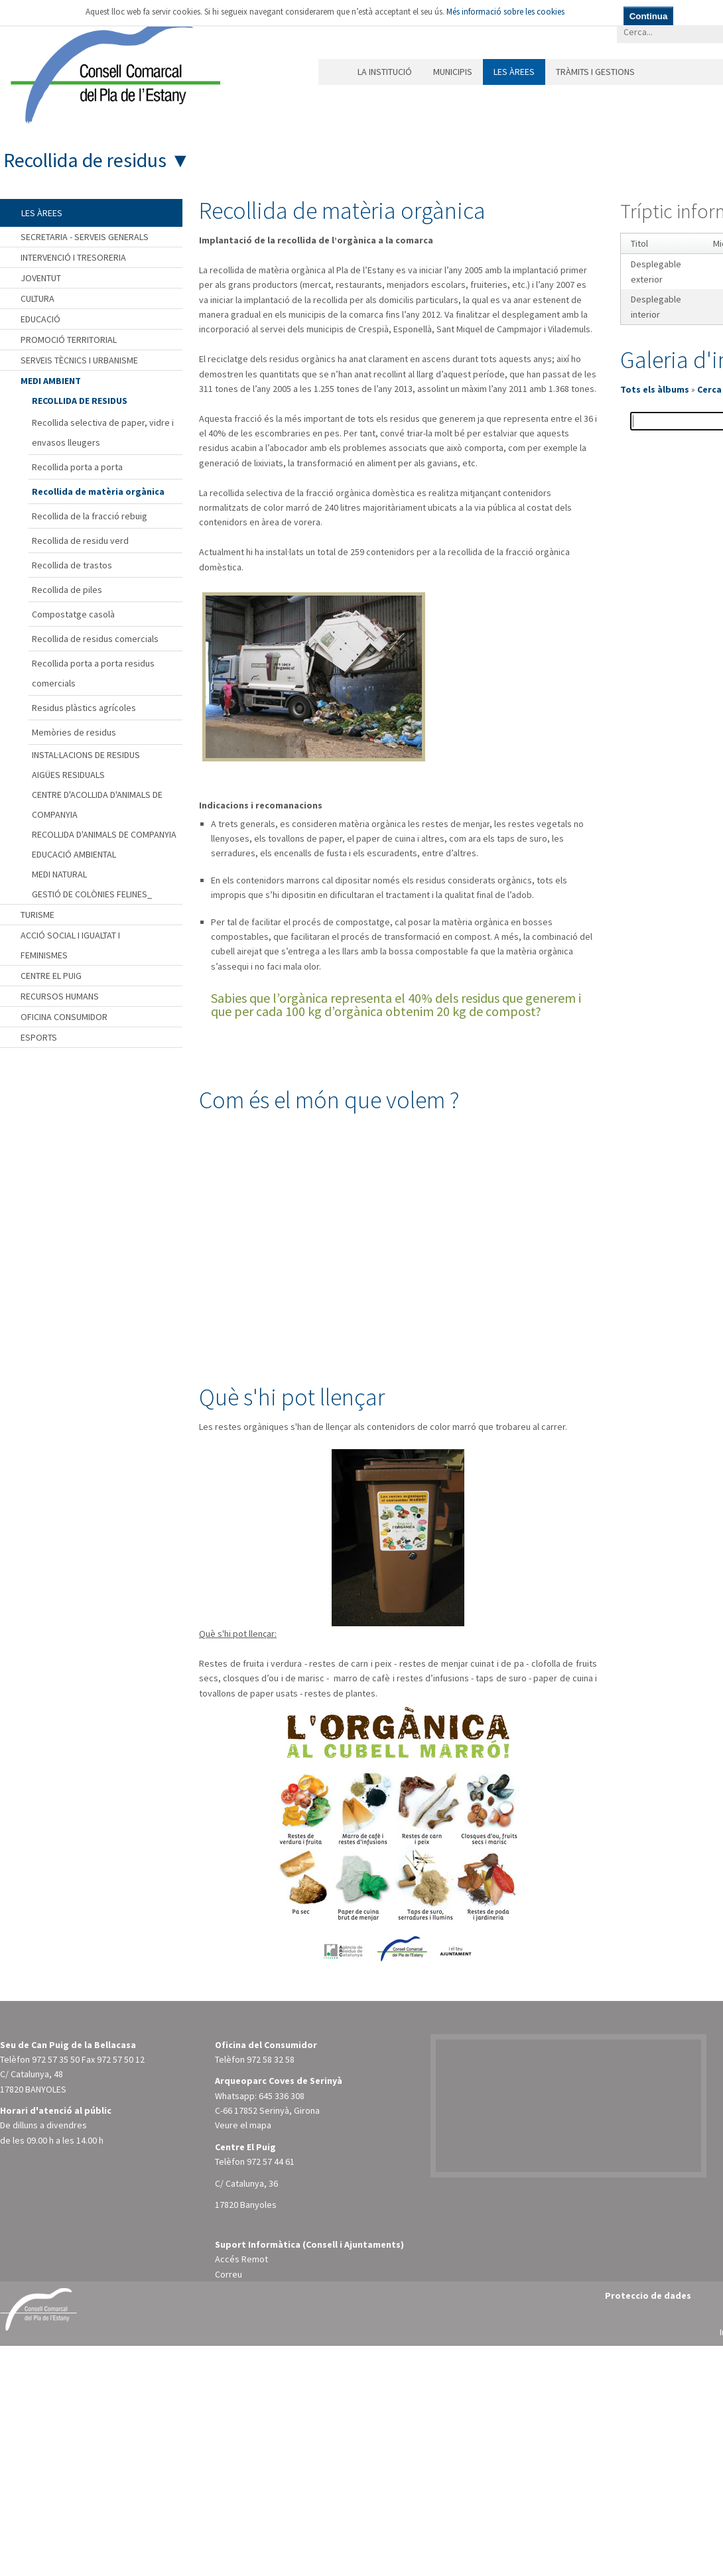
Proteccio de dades (648, 2295)
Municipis (452, 72)
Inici (332, 72)
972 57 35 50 (56, 2059)
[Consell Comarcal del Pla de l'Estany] (112, 69)
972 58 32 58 (271, 2059)
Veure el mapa (243, 2125)
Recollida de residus (84, 159)
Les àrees (514, 72)
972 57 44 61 (271, 2161)
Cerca (709, 389)
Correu (228, 2274)
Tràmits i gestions (595, 72)
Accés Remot (241, 2259)
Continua (648, 16)
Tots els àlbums (654, 389)
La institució (385, 72)
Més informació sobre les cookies (505, 11)
